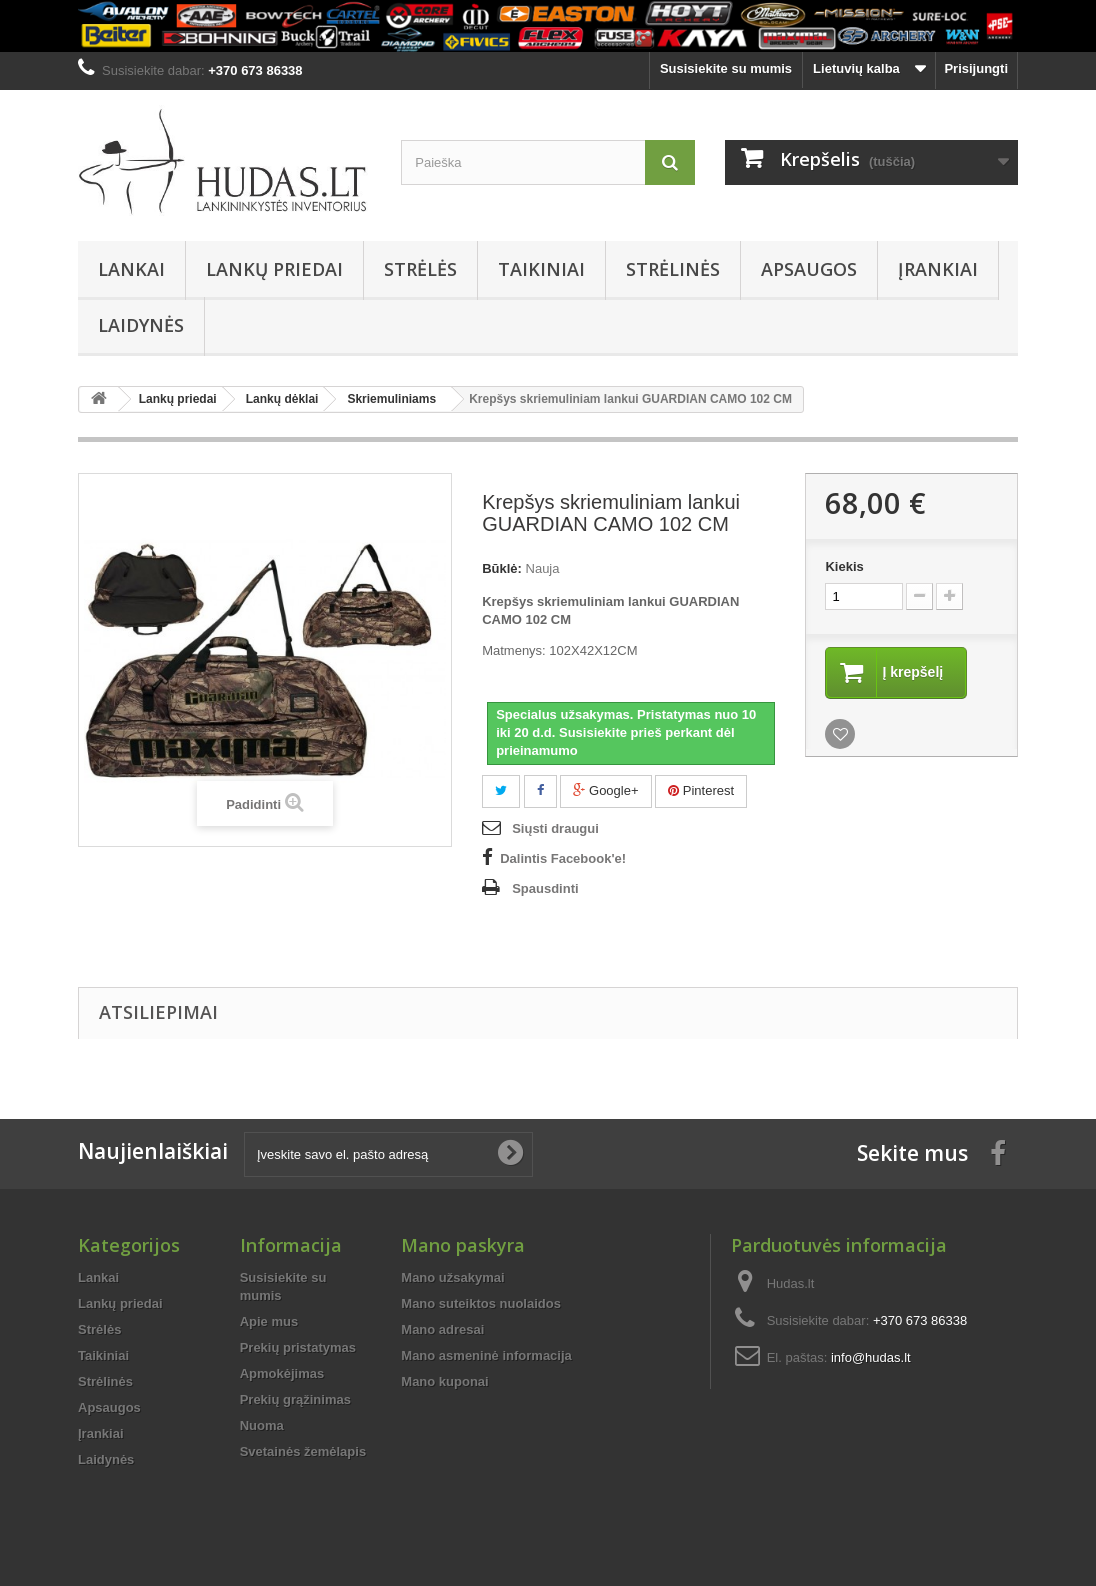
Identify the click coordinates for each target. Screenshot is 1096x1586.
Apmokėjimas (282, 1373)
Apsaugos (809, 269)
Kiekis (844, 566)
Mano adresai (442, 1329)
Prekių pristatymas (298, 1347)
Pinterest (701, 790)
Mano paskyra (463, 1245)
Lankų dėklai (282, 399)
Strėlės (420, 269)
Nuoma (262, 1425)
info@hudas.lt (871, 1357)
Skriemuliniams (391, 399)
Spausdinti (545, 888)
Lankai (131, 269)
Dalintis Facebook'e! (563, 858)
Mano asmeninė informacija (486, 1355)
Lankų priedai (274, 269)
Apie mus (269, 1321)
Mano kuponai (444, 1381)
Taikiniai (541, 269)
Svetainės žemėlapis (303, 1451)
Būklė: (502, 568)
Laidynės (141, 325)
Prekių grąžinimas (295, 1399)
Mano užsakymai (452, 1277)
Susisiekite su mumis (726, 68)
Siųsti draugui (555, 828)
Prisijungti (976, 68)
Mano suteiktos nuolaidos (481, 1303)
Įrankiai (938, 269)
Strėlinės (673, 269)
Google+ (605, 790)
